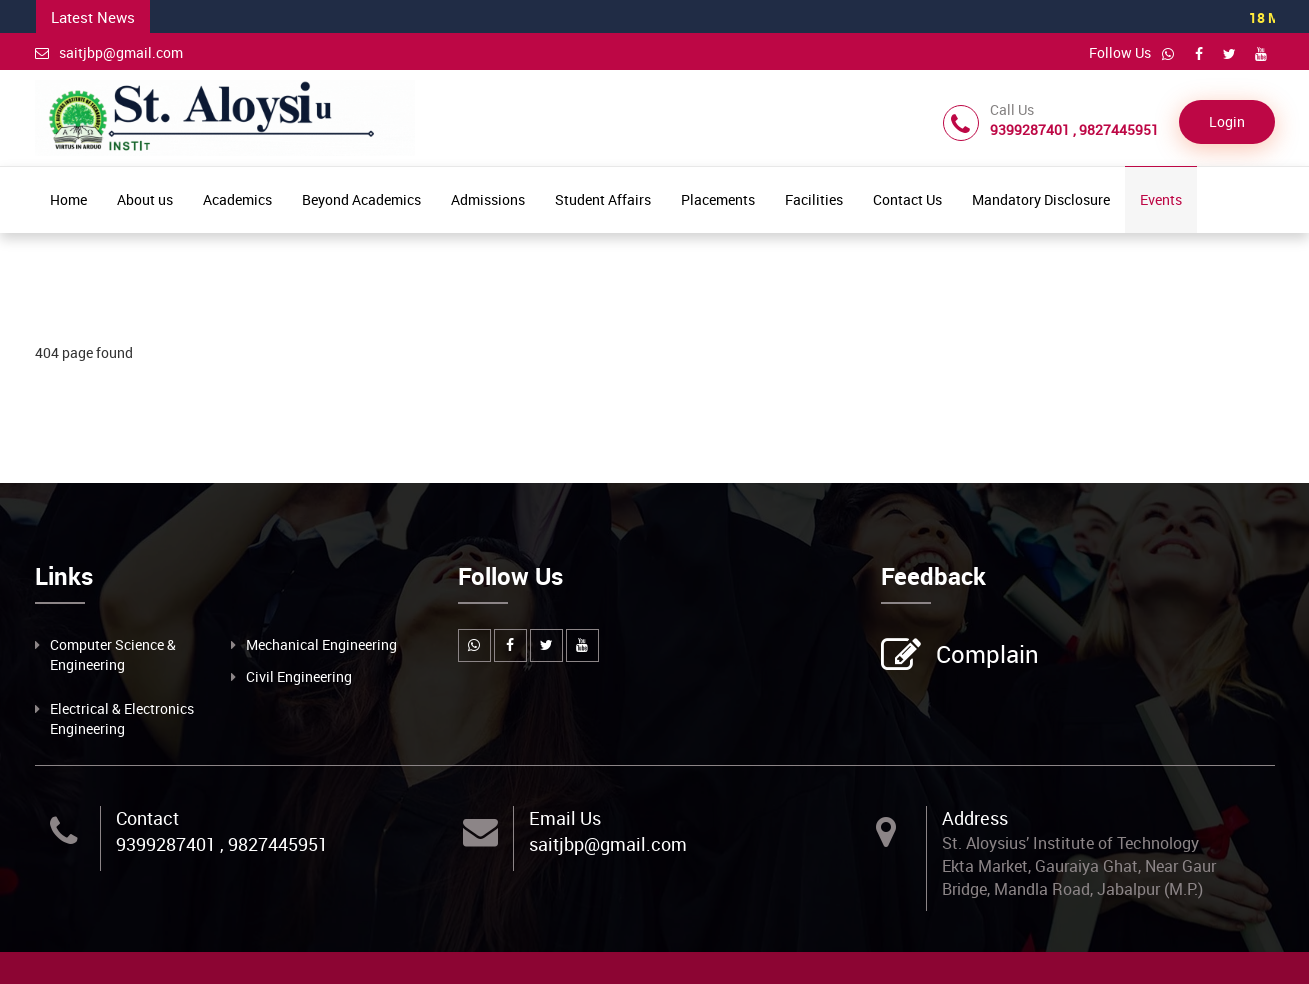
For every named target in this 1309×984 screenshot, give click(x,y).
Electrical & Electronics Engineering (122, 718)
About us (145, 199)
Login (1227, 121)
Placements (718, 199)
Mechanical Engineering (321, 644)
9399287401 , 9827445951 (222, 844)
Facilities (814, 199)
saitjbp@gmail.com (109, 52)
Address (975, 818)
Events (1161, 199)
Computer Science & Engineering (113, 654)
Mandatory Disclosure (1041, 199)
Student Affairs (603, 199)
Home (68, 199)
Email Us (565, 818)
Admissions (488, 199)
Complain (985, 656)
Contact (147, 818)
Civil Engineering (299, 676)
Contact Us (907, 199)
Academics (237, 199)
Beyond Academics (361, 199)
